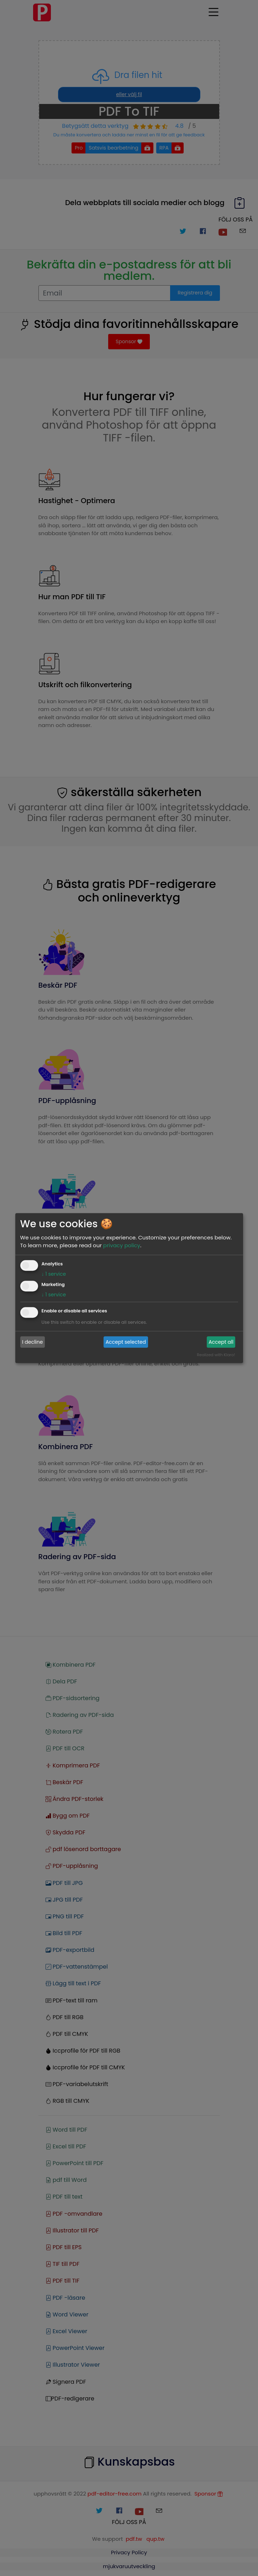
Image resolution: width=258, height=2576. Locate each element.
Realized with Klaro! (216, 1355)
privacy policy (121, 1245)
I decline (32, 1342)
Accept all (221, 1342)
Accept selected (126, 1342)
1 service (54, 1273)
